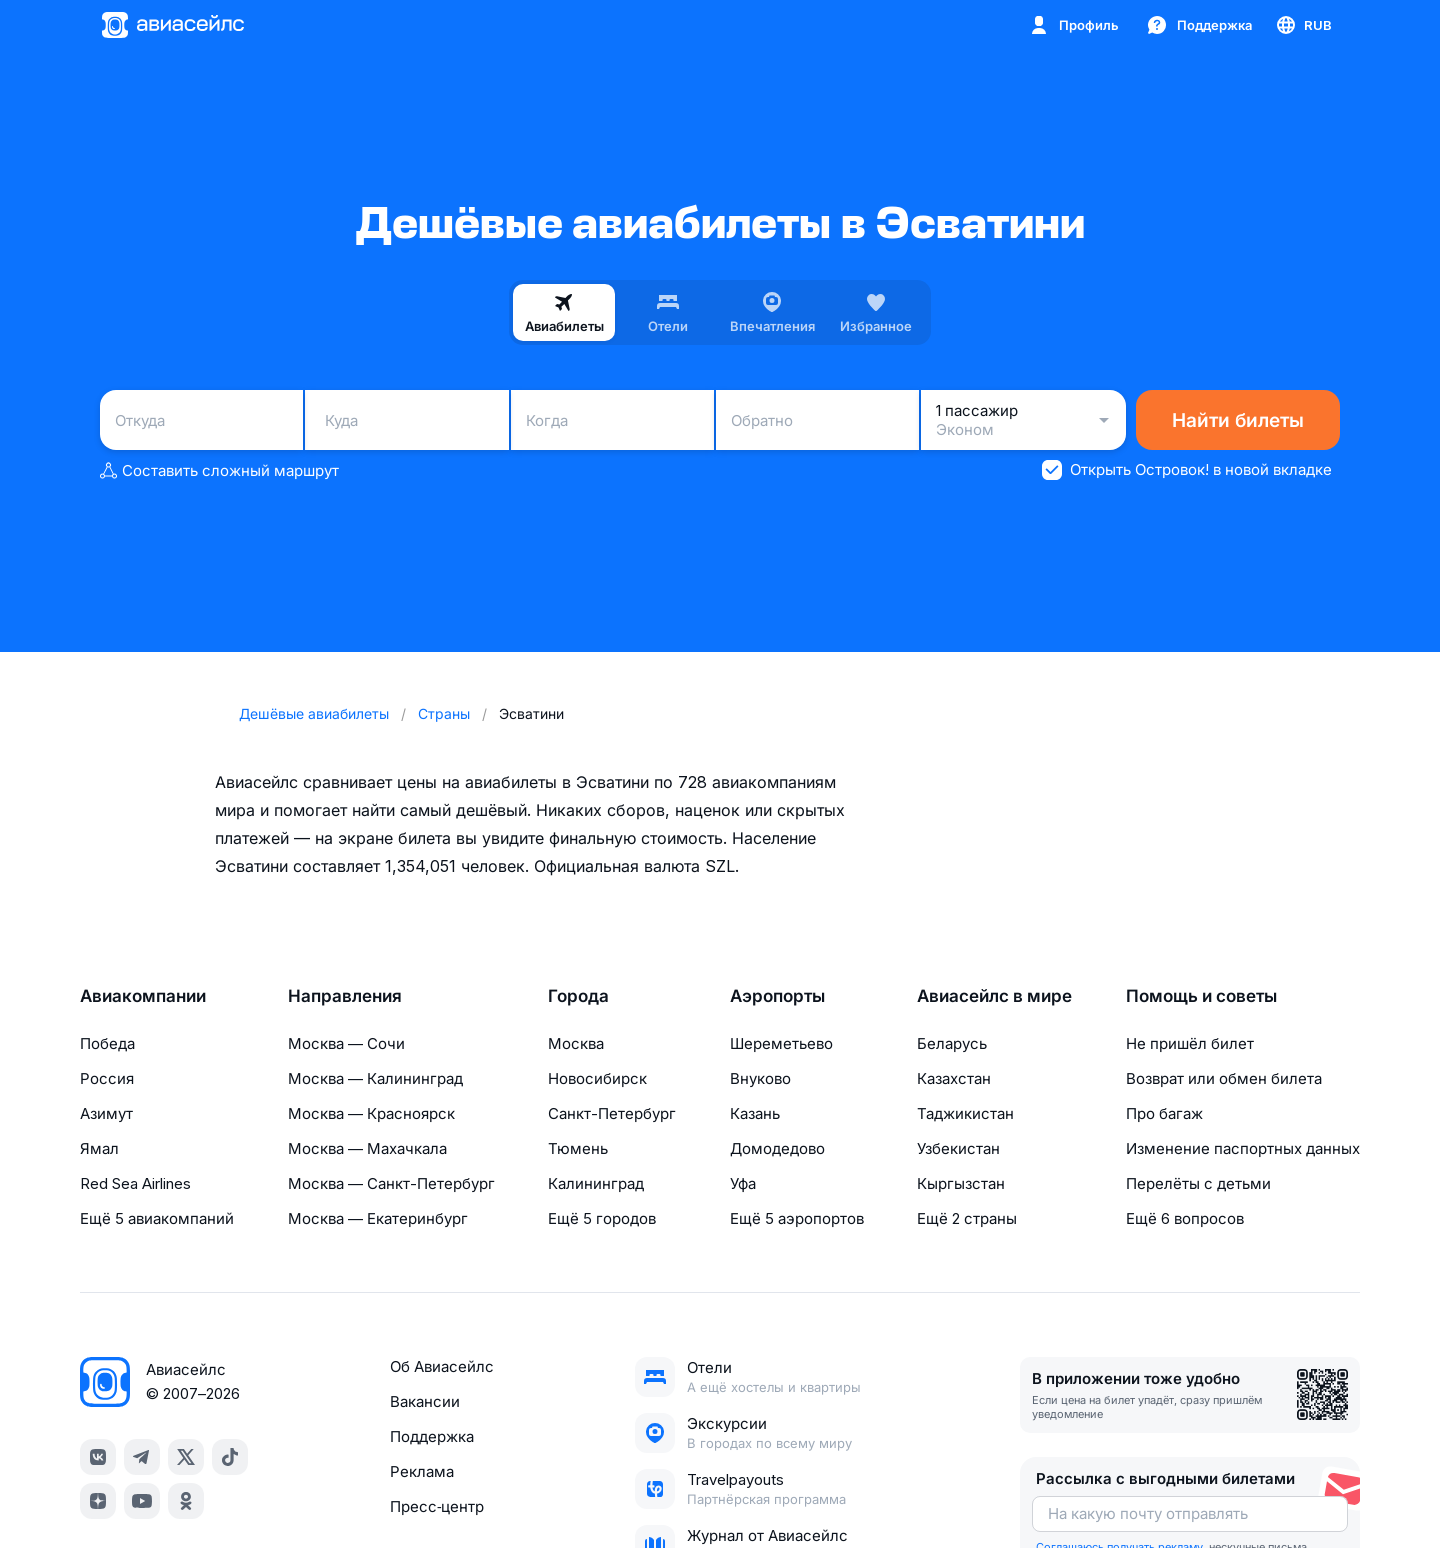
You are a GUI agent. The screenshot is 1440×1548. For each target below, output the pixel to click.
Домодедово (777, 1148)
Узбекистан (958, 1148)
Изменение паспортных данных (1243, 1148)
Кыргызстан (961, 1183)
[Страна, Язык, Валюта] (1303, 25)
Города (578, 996)
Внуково (760, 1078)
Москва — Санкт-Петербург (391, 1183)
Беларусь (952, 1043)
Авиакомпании (143, 996)
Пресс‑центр (437, 1506)
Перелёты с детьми (1198, 1183)
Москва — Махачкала (367, 1148)
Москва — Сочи (346, 1043)
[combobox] (201, 420)
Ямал (99, 1148)
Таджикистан (965, 1113)
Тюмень (578, 1148)
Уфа (743, 1183)
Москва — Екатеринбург (378, 1218)
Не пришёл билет (1190, 1043)
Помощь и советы (1201, 996)
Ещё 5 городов (602, 1218)
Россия (107, 1078)
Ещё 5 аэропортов (797, 1218)
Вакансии (425, 1401)
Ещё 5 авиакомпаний (157, 1218)
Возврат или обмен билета (1224, 1078)
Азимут (106, 1113)
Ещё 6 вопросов (1185, 1218)
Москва (576, 1043)
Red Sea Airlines (135, 1183)
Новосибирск (597, 1078)
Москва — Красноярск (371, 1113)
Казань (755, 1113)
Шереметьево (781, 1043)
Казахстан (954, 1078)
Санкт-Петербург (612, 1113)
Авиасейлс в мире (994, 996)
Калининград (596, 1183)
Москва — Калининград (375, 1078)
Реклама (422, 1471)
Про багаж (1164, 1113)
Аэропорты (777, 996)
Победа (107, 1043)
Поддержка (432, 1436)
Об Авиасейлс (442, 1366)
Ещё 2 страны (967, 1218)
